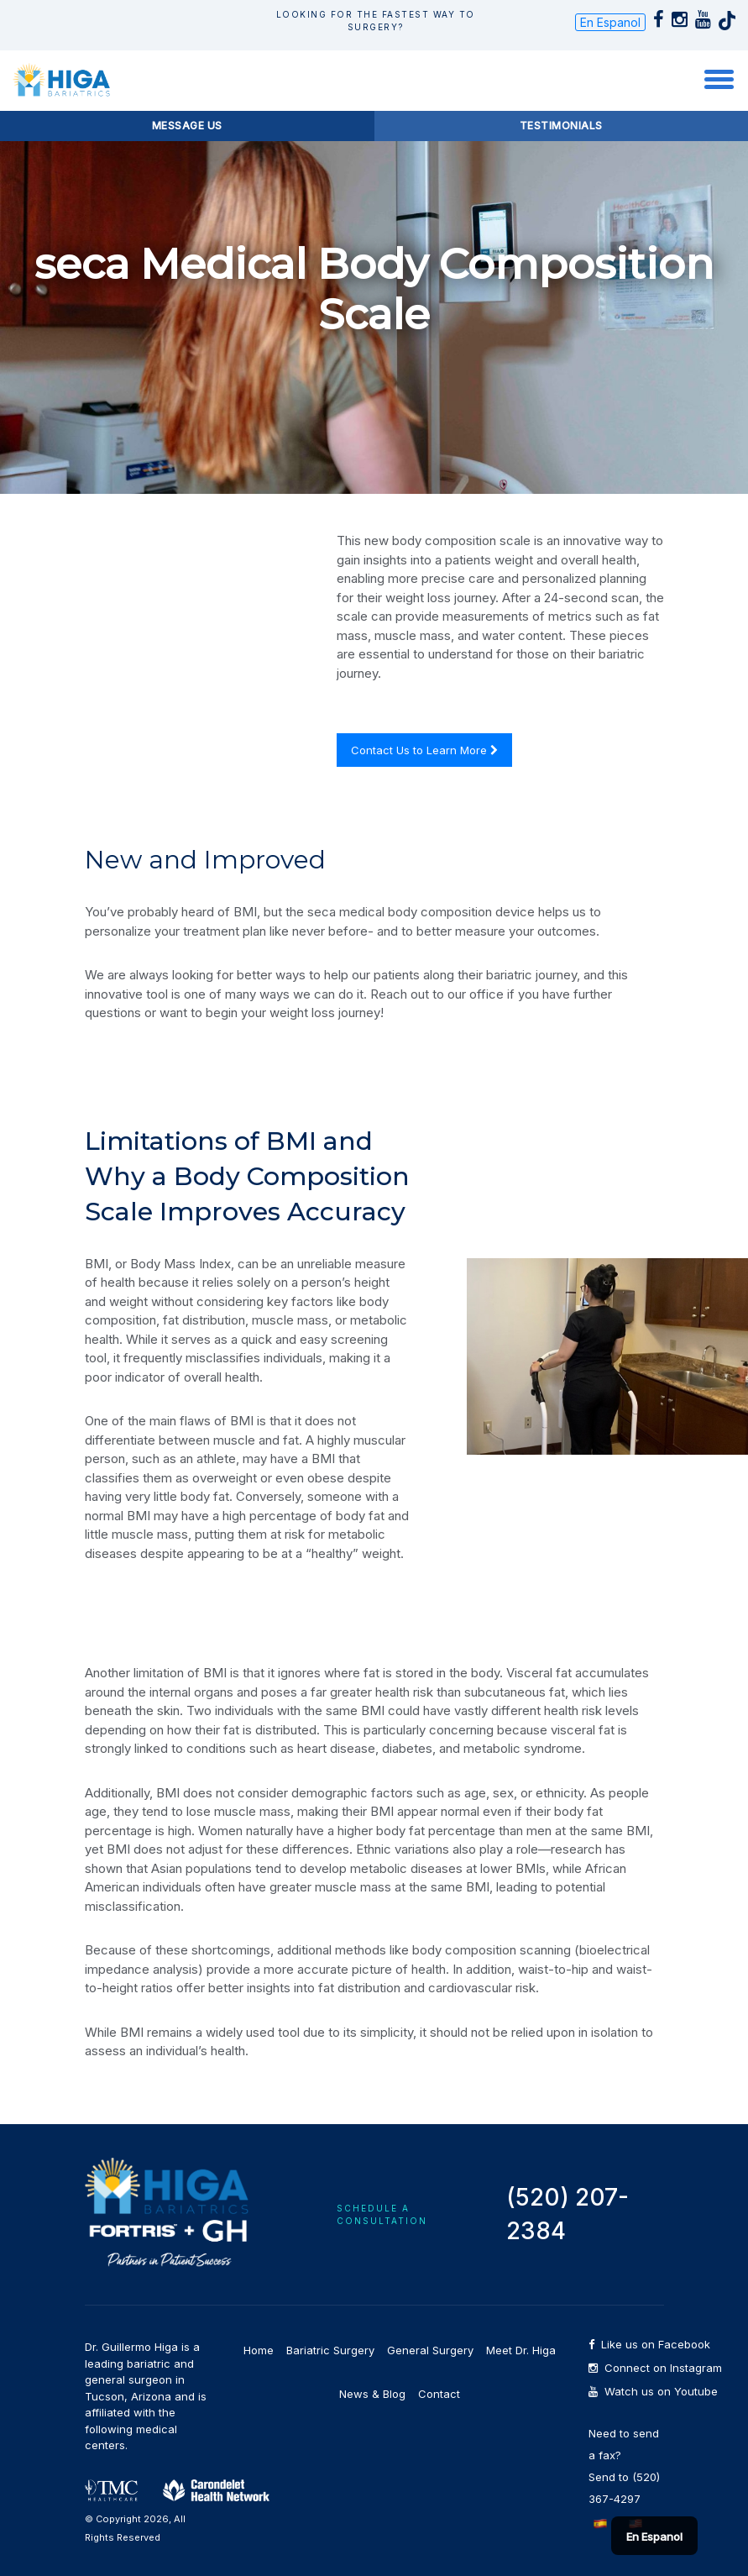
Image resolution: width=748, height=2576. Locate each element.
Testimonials (561, 125)
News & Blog (372, 2393)
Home (258, 2350)
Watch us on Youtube (626, 2391)
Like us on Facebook (626, 2344)
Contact (439, 2393)
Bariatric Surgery (330, 2350)
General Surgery (430, 2350)
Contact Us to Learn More (424, 750)
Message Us (187, 125)
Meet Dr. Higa (521, 2350)
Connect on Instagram (626, 2368)
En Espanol (610, 22)
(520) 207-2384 (567, 2213)
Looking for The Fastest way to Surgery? (375, 20)
